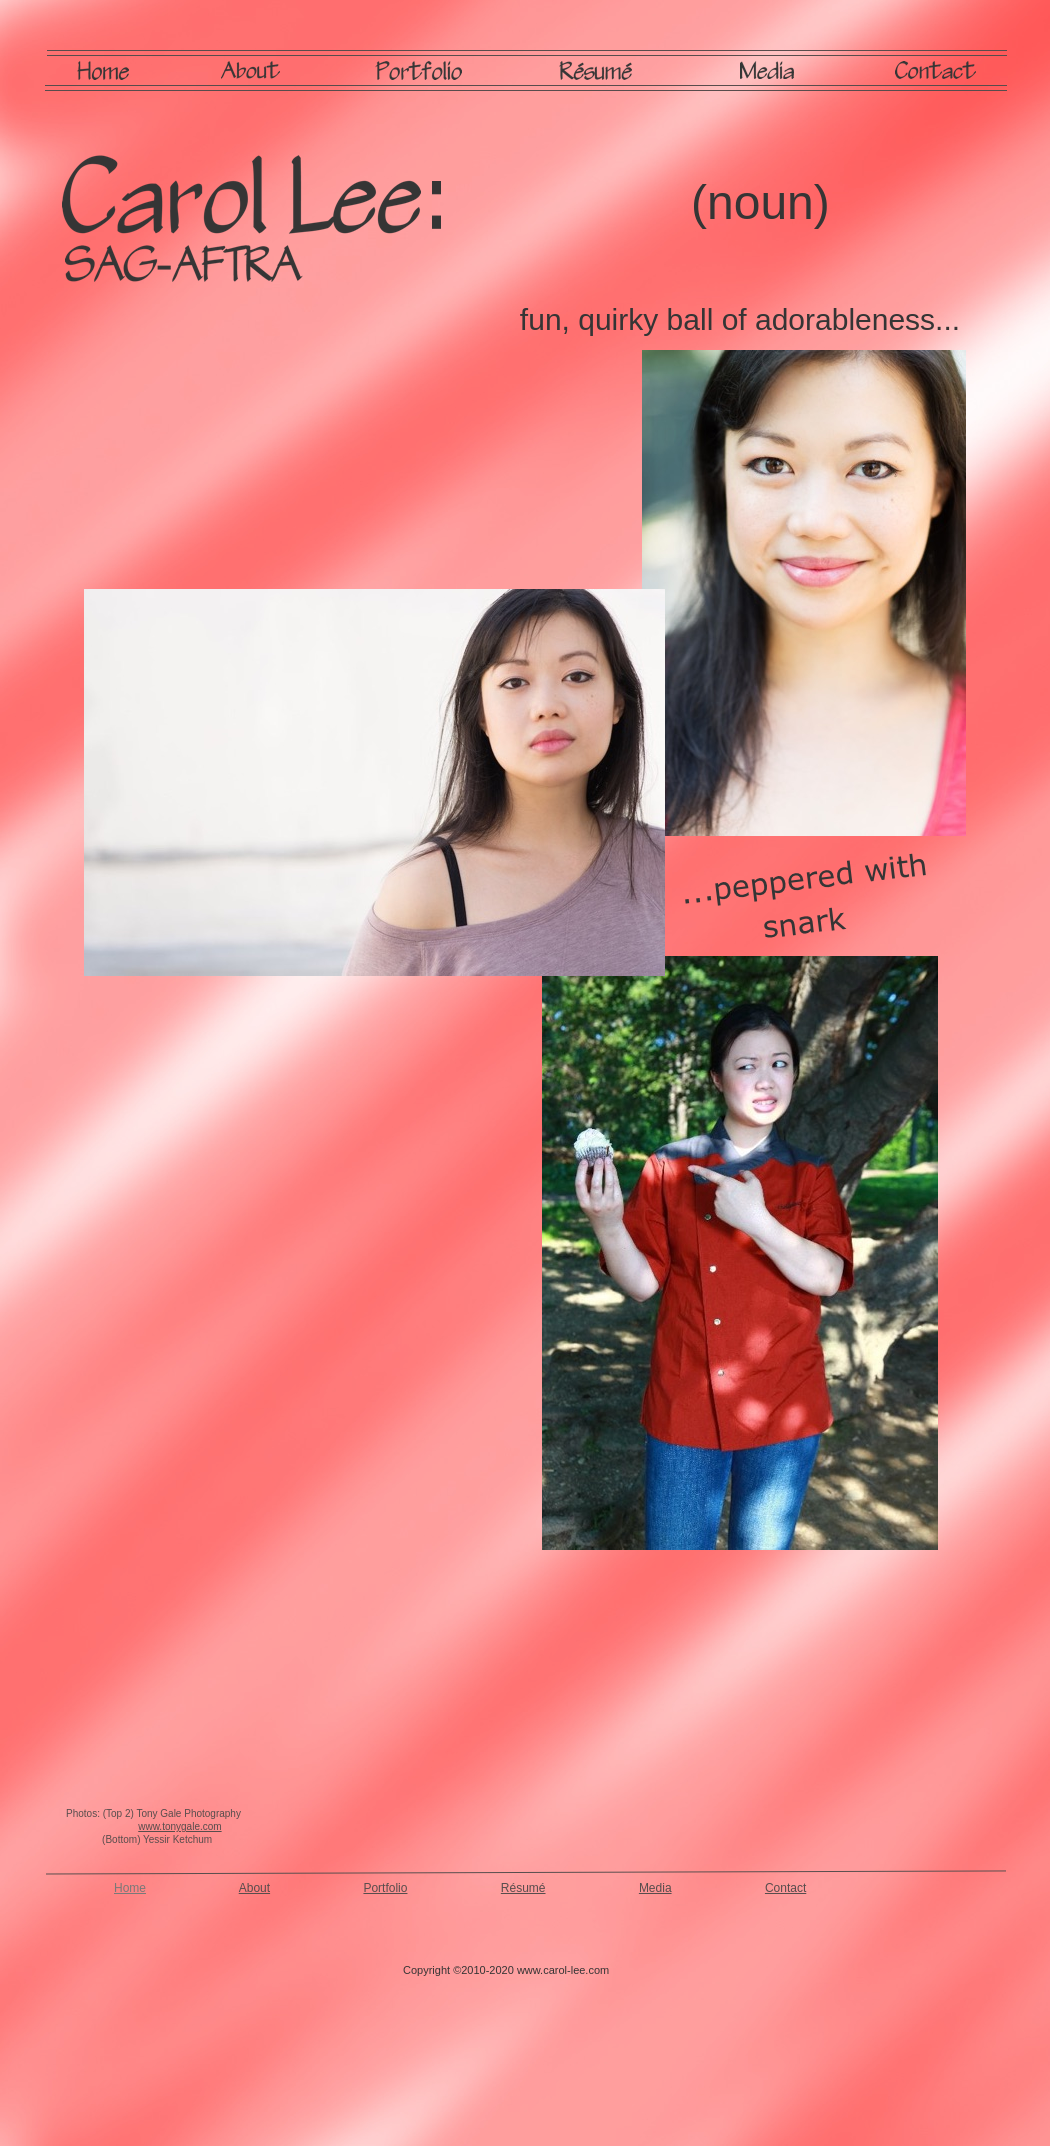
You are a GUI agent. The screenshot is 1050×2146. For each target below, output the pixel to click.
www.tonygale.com (179, 1826)
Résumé (523, 1888)
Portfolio (385, 1888)
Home (130, 1888)
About (254, 1888)
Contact (785, 1888)
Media (655, 1888)
